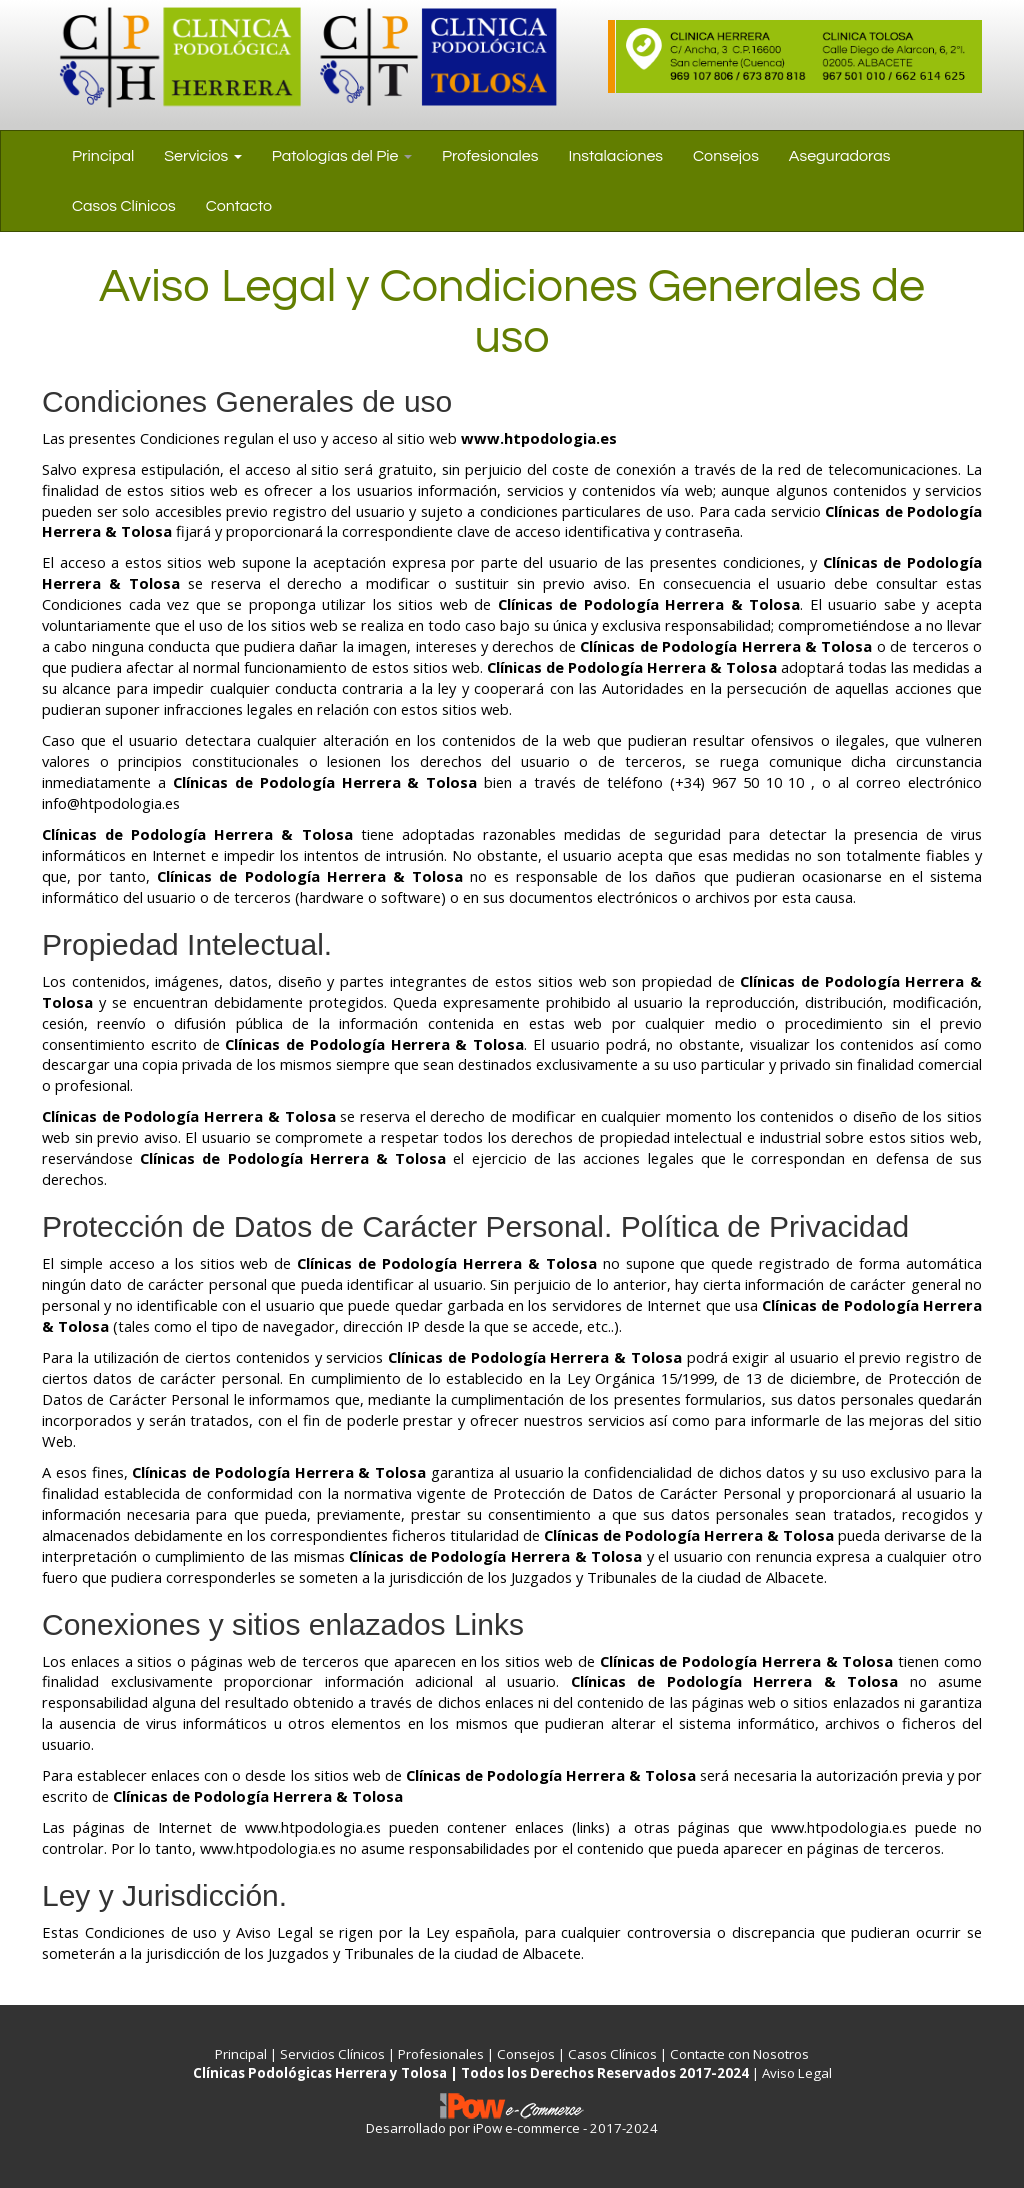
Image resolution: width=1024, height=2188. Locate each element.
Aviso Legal (797, 2073)
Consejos (726, 156)
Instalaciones (615, 156)
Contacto (239, 206)
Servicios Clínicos (332, 2054)
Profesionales (490, 156)
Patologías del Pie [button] (342, 156)
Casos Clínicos (124, 206)
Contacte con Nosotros (739, 2054)
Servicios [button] (203, 156)
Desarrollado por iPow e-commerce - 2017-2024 (512, 2128)
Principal (103, 156)
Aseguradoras (840, 156)
